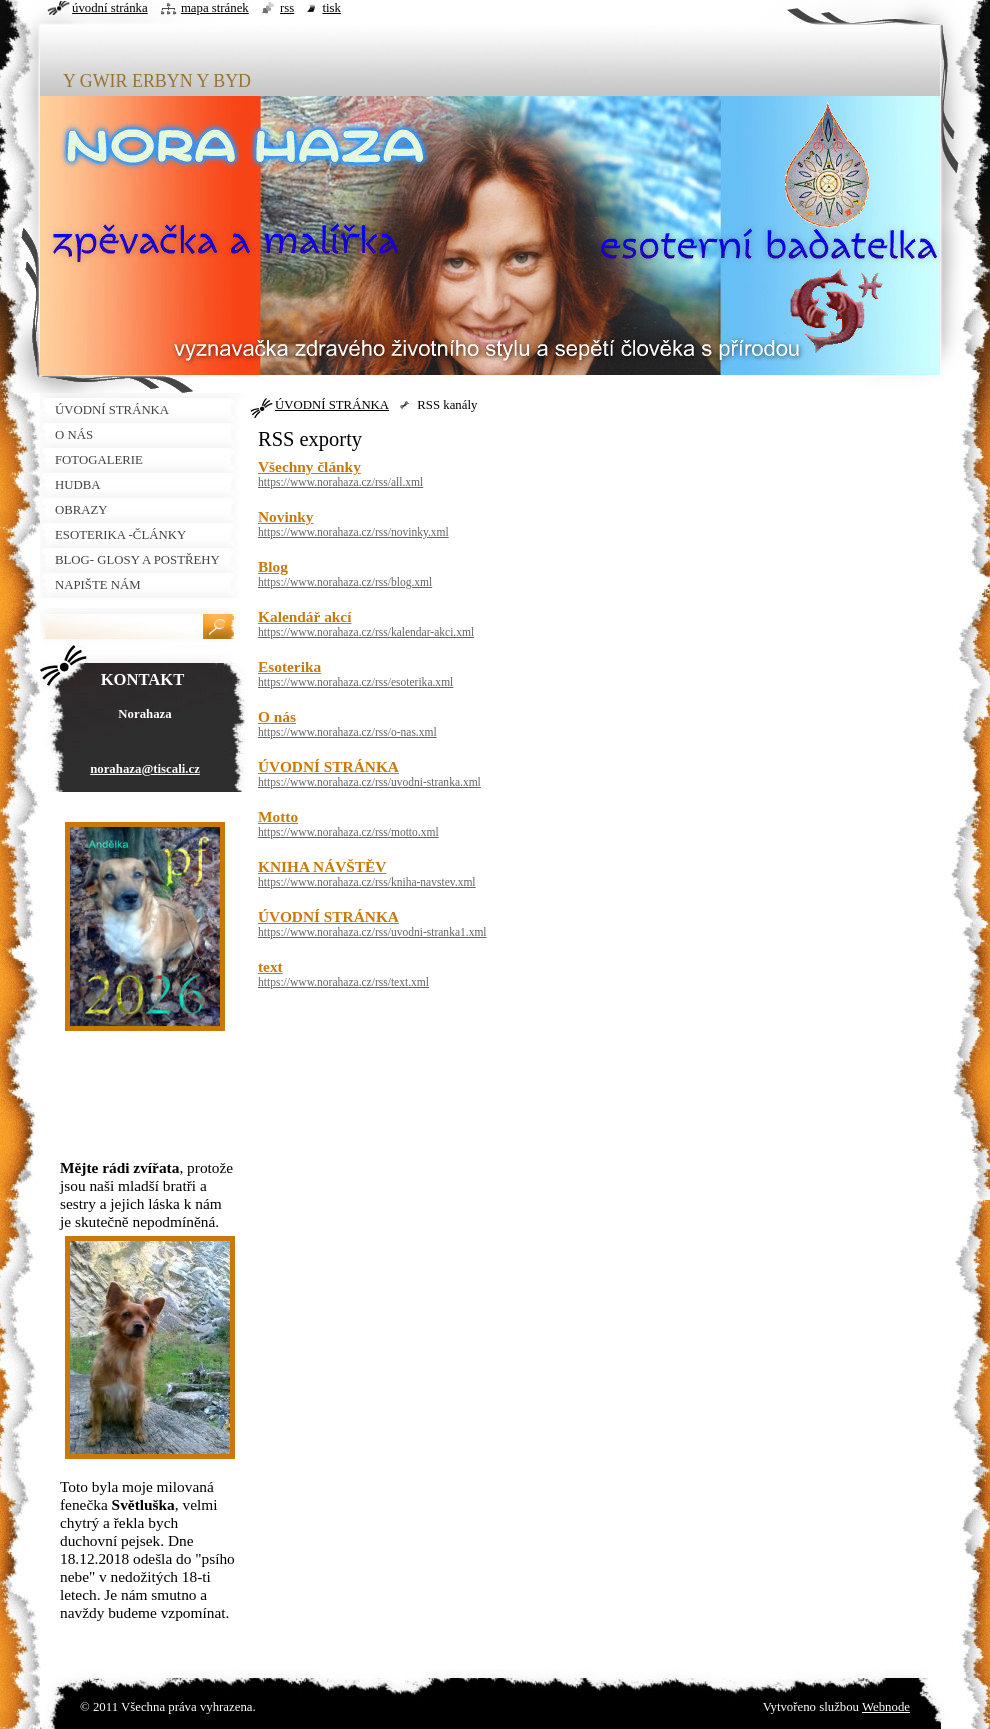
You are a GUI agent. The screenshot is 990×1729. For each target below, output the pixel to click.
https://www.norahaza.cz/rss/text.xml (343, 982)
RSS (287, 8)
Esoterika (289, 666)
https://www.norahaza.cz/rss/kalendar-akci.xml (366, 632)
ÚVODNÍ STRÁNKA (332, 405)
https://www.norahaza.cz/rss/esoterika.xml (355, 682)
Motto (278, 816)
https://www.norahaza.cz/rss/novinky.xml (353, 532)
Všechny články (309, 466)
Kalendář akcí (304, 616)
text (270, 966)
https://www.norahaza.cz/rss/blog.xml (345, 582)
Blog (273, 566)
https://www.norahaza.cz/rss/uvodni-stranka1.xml (372, 932)
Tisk (331, 8)
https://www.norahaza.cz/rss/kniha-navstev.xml (367, 882)
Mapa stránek (215, 8)
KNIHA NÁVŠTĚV (322, 866)
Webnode (886, 1707)
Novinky (285, 516)
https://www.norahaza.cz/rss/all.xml (340, 482)
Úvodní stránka (110, 8)
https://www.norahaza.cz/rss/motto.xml (348, 832)
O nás (277, 716)
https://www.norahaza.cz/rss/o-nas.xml (347, 732)
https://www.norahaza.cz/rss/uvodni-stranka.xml (369, 782)
